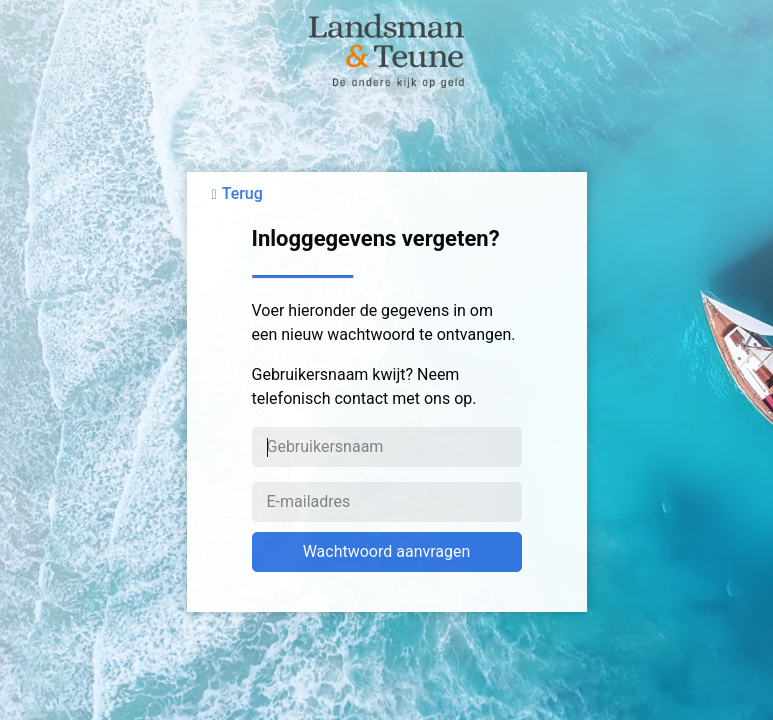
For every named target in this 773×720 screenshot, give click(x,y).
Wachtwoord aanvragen (387, 551)
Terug (242, 193)
